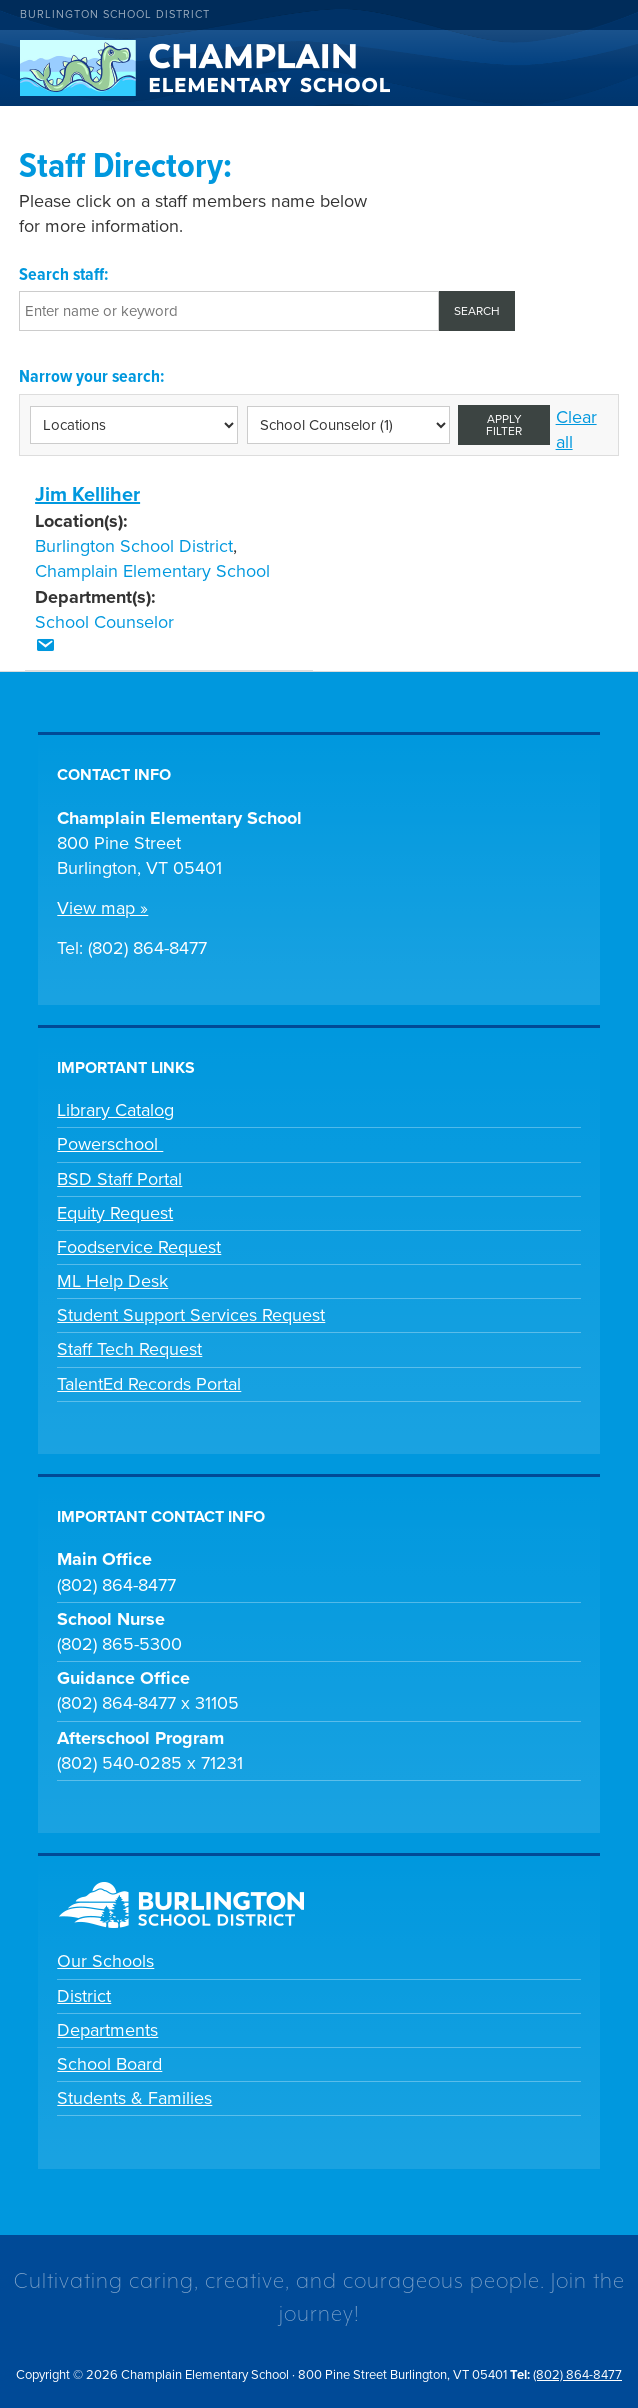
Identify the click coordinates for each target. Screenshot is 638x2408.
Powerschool (110, 1144)
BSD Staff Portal (119, 1179)
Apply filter (504, 425)
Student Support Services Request (191, 1315)
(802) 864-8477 (577, 2375)
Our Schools (105, 1961)
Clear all (576, 429)
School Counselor (104, 622)
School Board (109, 2064)
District (84, 1996)
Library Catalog (115, 1110)
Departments (107, 2030)
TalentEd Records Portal (149, 1384)
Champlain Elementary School (152, 571)
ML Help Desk (112, 1281)
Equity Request (115, 1213)
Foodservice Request (139, 1247)
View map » (102, 908)
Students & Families (134, 2098)
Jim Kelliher (87, 495)
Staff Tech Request (129, 1349)
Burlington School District (115, 14)
